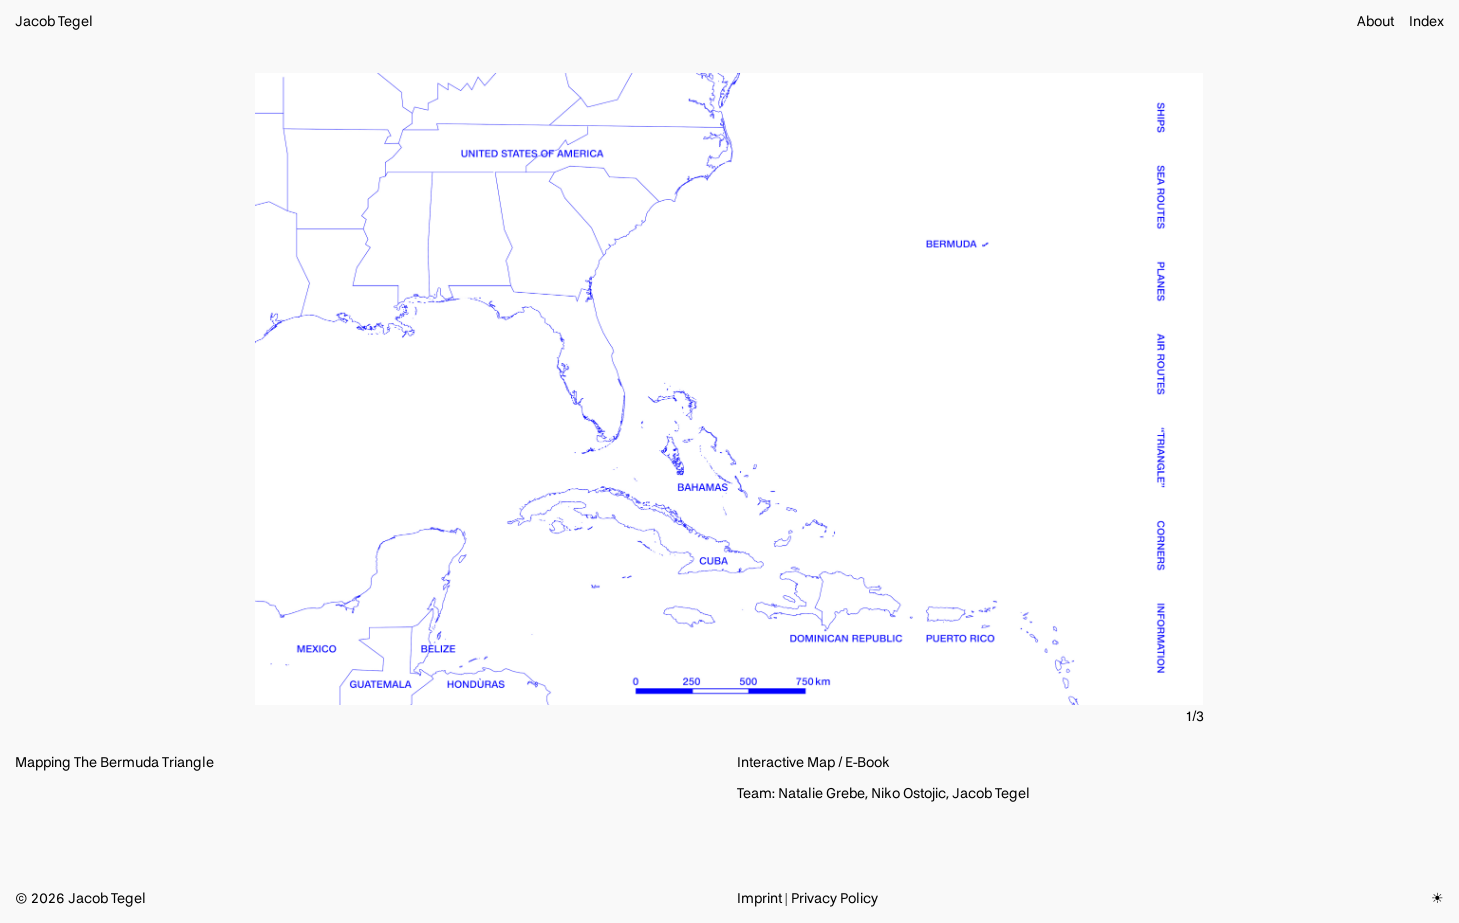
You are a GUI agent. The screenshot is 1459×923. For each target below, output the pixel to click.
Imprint (759, 899)
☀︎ (1437, 899)
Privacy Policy (834, 899)
